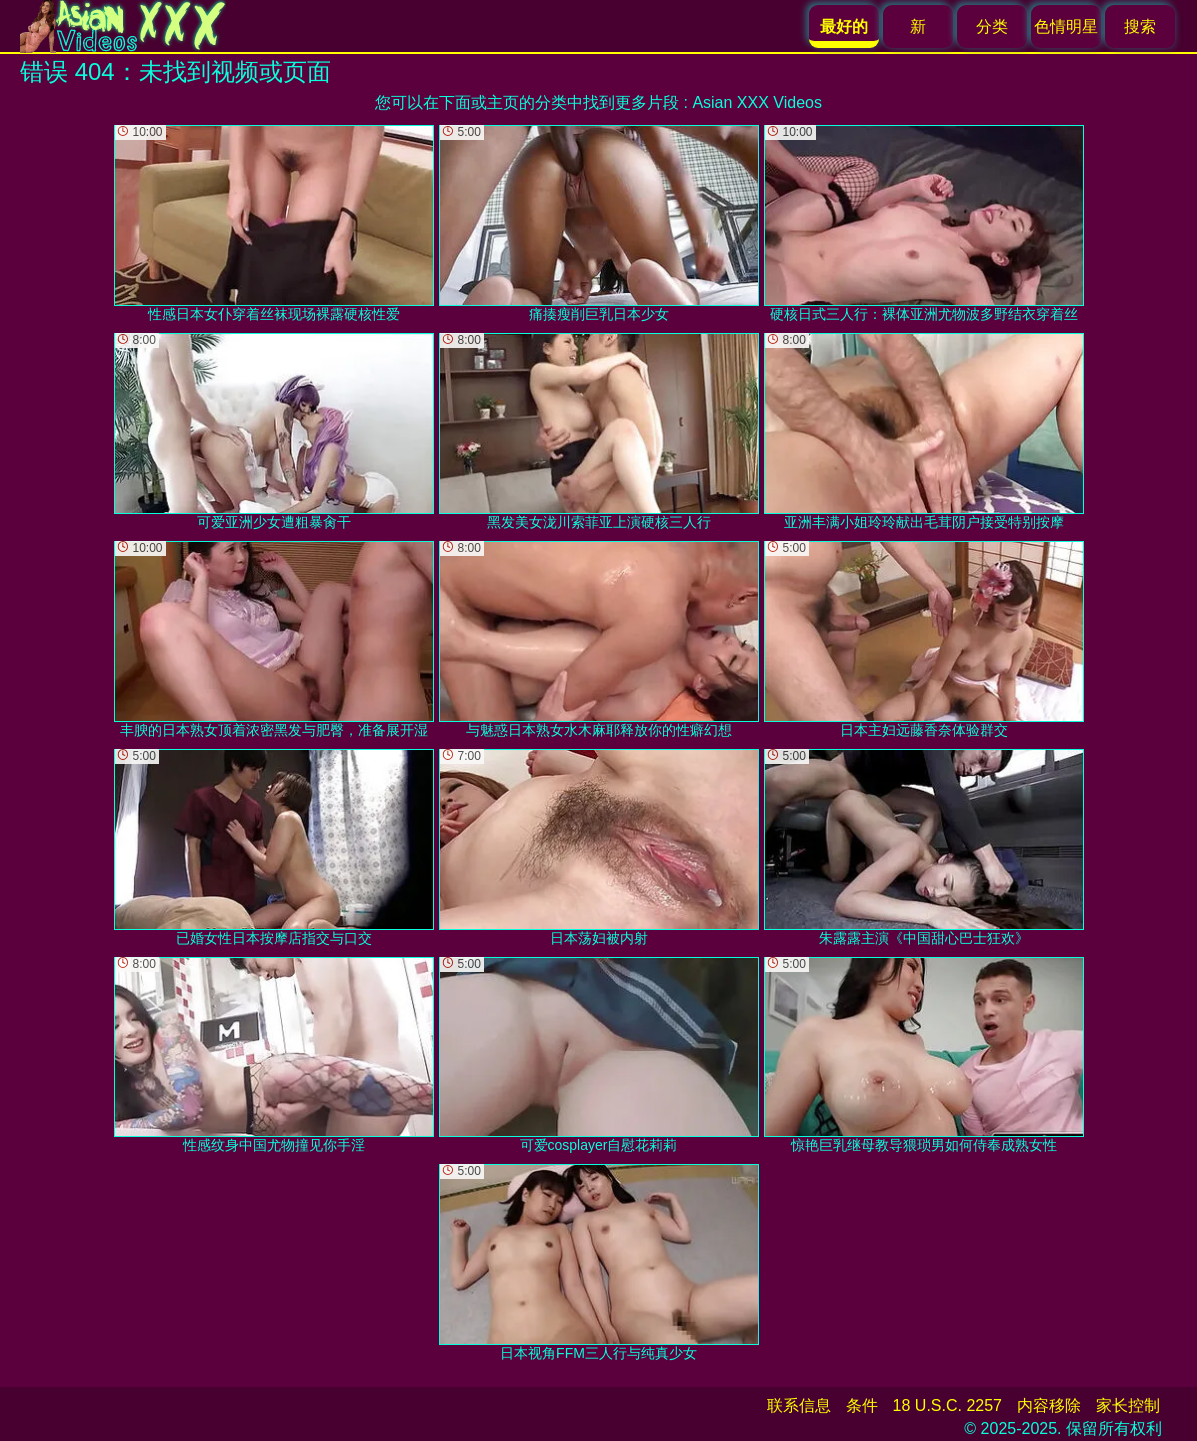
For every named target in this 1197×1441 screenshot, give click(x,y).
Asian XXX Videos (757, 102)
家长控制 (1128, 1405)
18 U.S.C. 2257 (947, 1405)
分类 (992, 26)
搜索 (1140, 26)
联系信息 (799, 1405)
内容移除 (1049, 1405)
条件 (862, 1405)
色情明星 (1066, 26)
